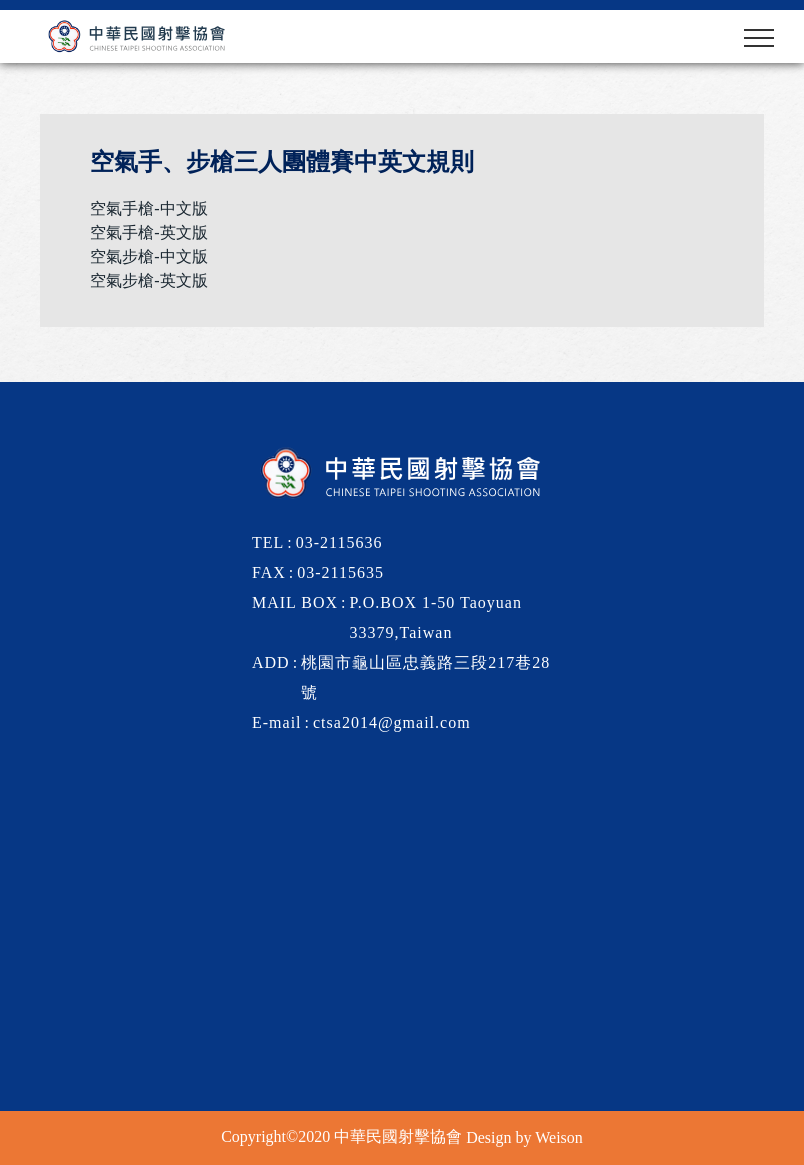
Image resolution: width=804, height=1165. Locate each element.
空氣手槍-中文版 (148, 208)
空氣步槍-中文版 (148, 256)
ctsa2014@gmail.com (392, 722)
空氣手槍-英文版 (148, 232)
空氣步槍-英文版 (148, 280)
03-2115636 (339, 542)
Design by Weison (524, 1137)
